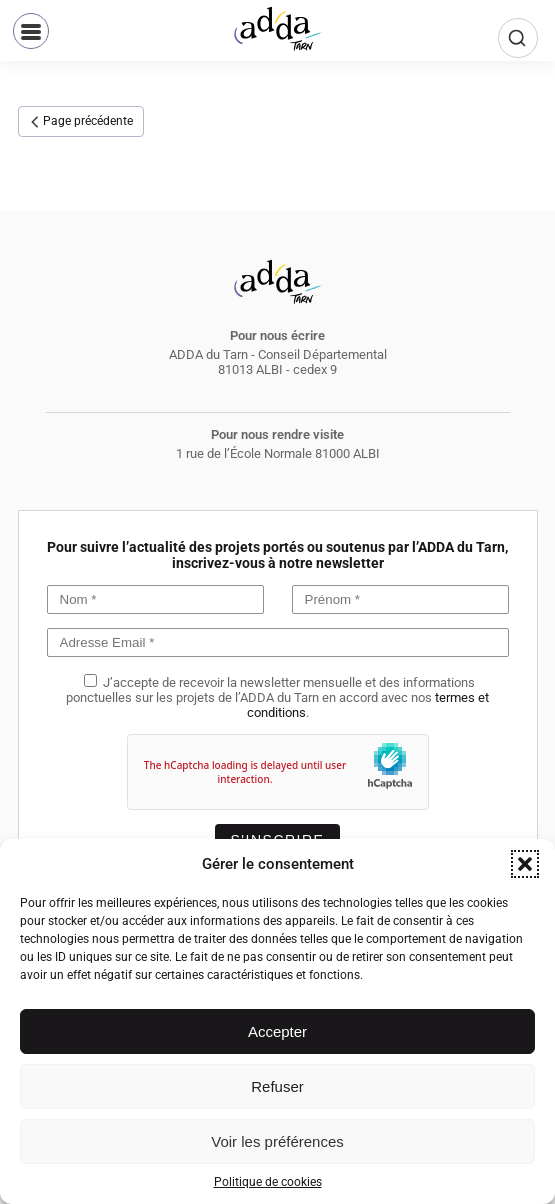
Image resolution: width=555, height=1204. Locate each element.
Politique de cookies (268, 1182)
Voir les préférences (277, 1141)
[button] (525, 864)
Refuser (277, 1086)
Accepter (277, 1031)
